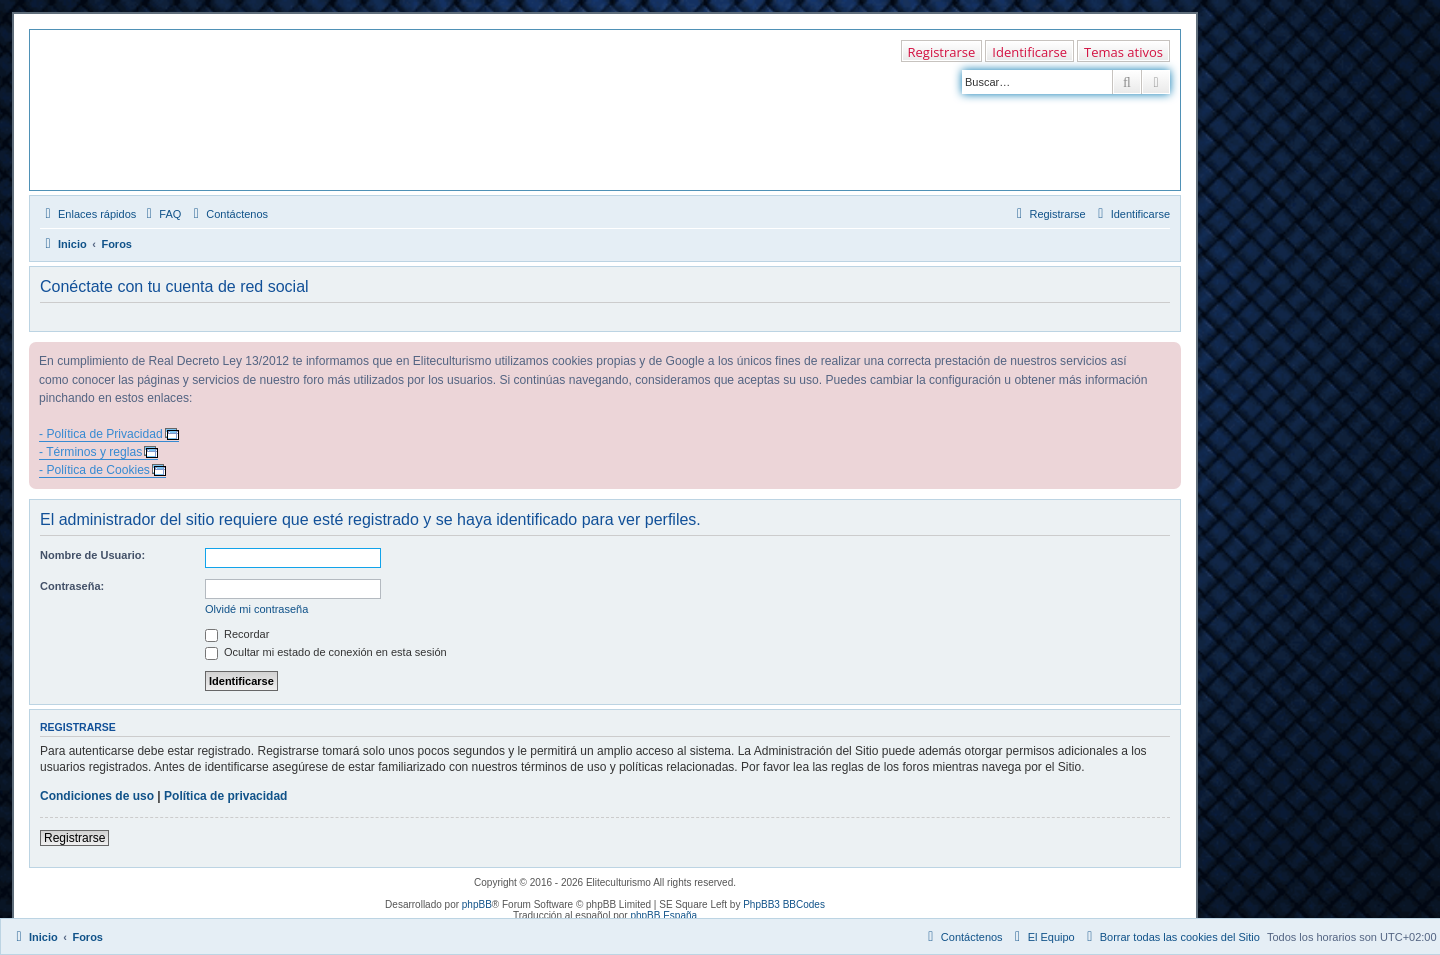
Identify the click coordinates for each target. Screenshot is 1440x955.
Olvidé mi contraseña (256, 609)
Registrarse (942, 52)
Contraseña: (72, 586)
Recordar (237, 634)
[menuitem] (161, 214)
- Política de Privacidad (101, 434)
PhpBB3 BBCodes (784, 904)
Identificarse (1029, 52)
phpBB (477, 904)
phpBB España (663, 915)
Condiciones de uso (97, 796)
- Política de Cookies (94, 470)
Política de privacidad (225, 796)
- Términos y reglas (90, 452)
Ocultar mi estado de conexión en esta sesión (326, 652)
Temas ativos (1123, 52)
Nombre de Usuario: (92, 555)
